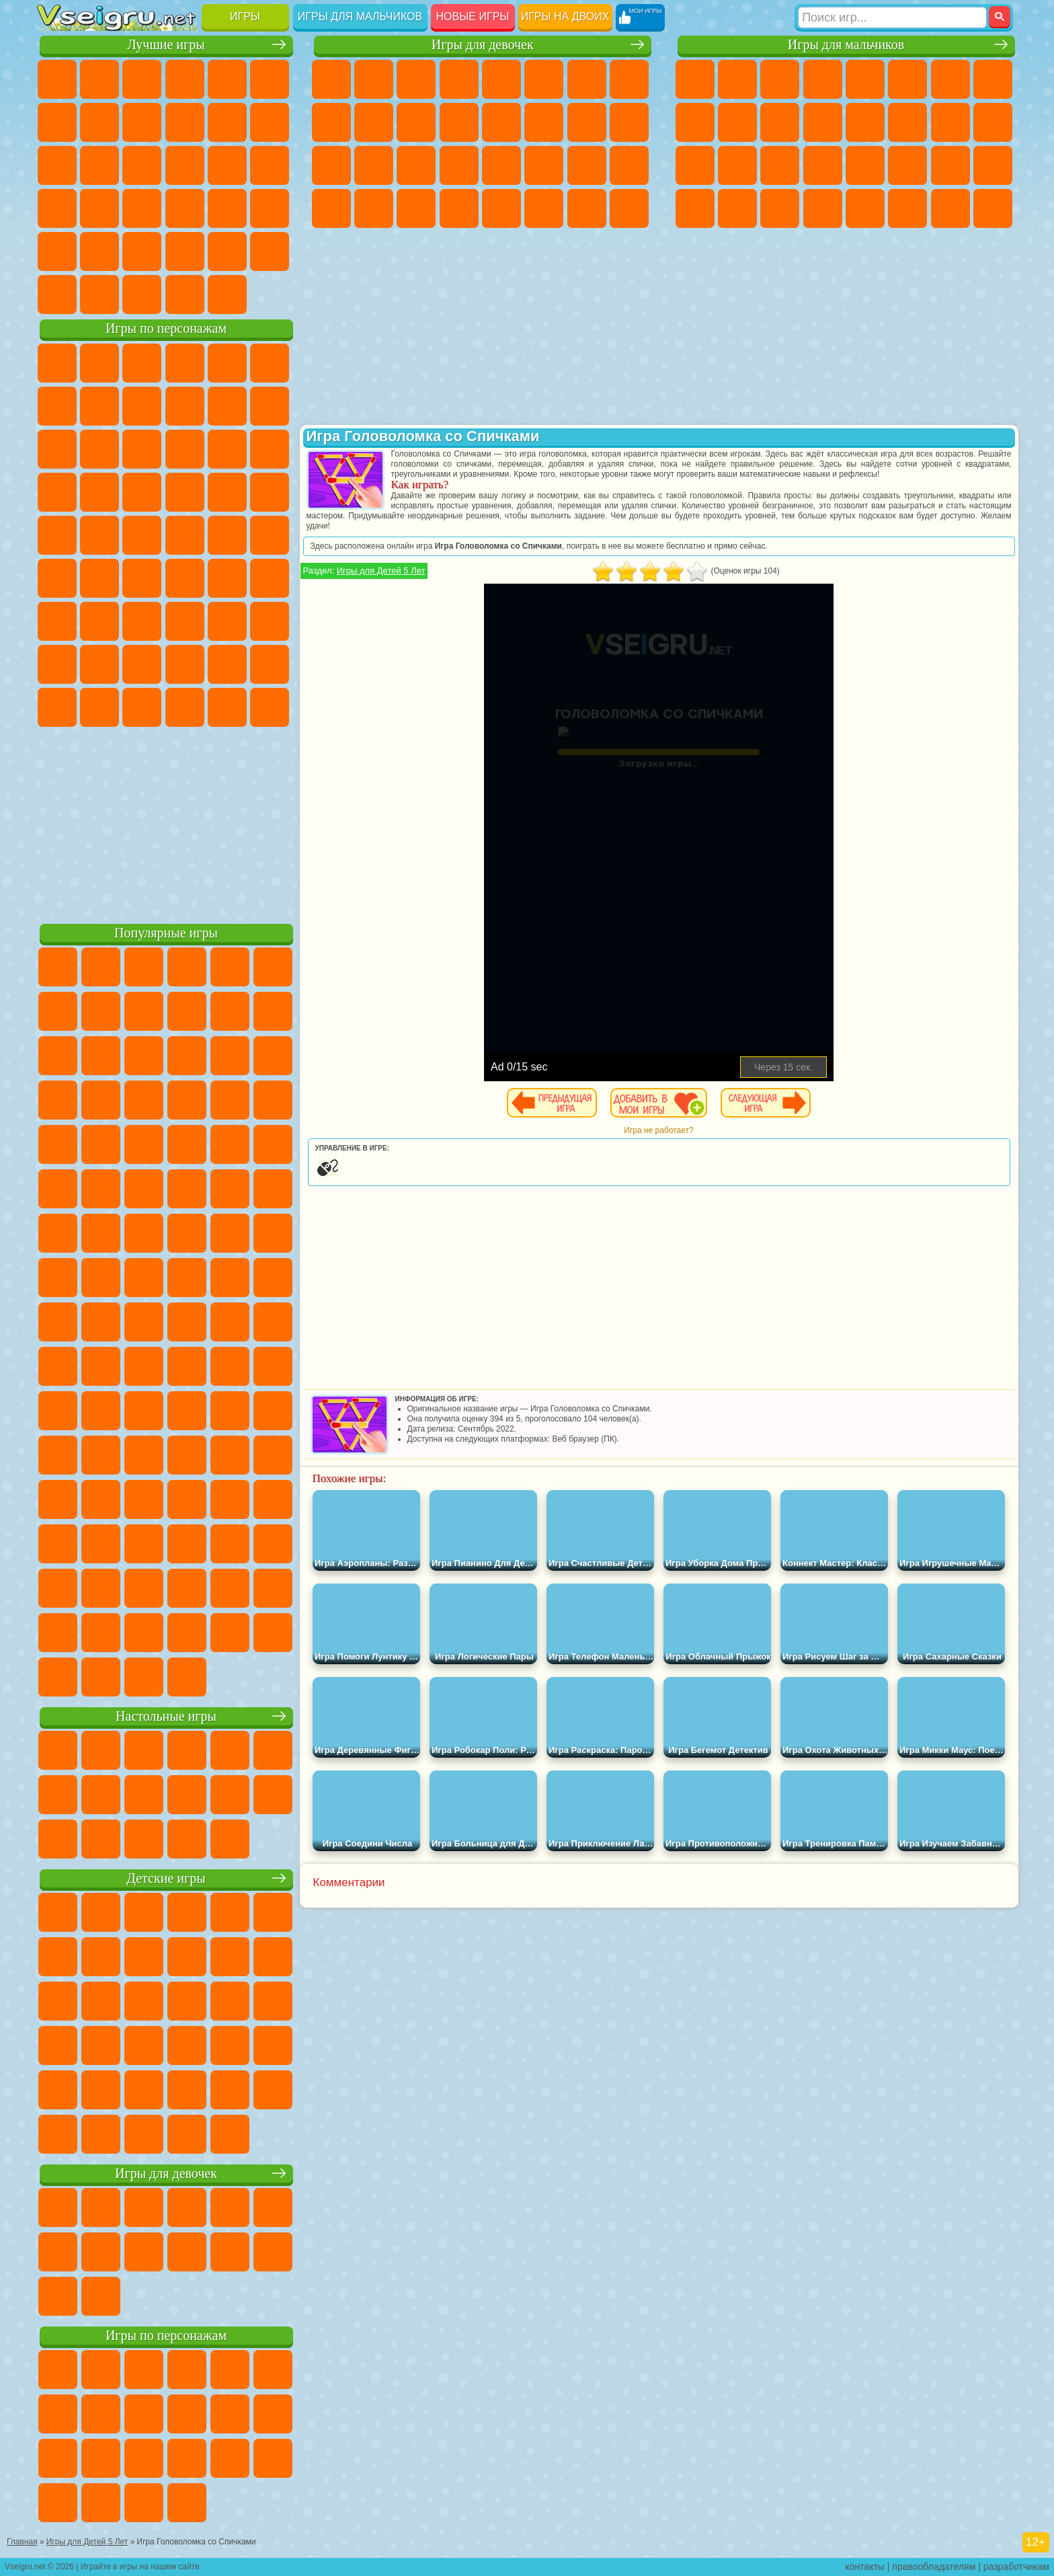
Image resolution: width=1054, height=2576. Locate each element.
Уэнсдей (57, 707)
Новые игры (473, 16)
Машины (992, 79)
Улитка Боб (57, 406)
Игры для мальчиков (360, 16)
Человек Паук (269, 492)
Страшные (57, 165)
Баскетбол (269, 251)
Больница (373, 165)
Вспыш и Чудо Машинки (57, 492)
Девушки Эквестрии (373, 79)
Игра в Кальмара (269, 578)
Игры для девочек (483, 45)
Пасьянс (184, 165)
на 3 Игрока (99, 251)
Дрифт (992, 165)
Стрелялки (822, 208)
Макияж (501, 165)
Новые (57, 79)
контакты (865, 2566)
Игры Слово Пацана (269, 664)
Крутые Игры (184, 251)
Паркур (950, 208)
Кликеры (141, 165)
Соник (99, 492)
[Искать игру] (892, 17)
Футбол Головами (99, 294)
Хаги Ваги (184, 621)
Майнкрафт (950, 79)
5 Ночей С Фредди (269, 363)
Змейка (269, 208)
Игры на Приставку (227, 294)
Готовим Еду (501, 208)
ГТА (907, 165)
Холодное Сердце (373, 122)
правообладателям (933, 2566)
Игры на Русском (227, 165)
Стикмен (779, 122)
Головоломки (57, 251)
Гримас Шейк (184, 707)
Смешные (227, 122)
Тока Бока (141, 664)
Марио (227, 492)
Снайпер (950, 122)
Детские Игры (184, 79)
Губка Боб (99, 363)
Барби (459, 79)
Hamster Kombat (227, 707)
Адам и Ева (99, 535)
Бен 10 (950, 165)
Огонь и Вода (416, 79)
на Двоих (227, 79)
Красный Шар (99, 406)
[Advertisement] (166, 823)
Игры (245, 16)
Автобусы (695, 208)
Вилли (57, 363)
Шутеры (737, 208)
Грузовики (822, 122)
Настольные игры (166, 1716)
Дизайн (331, 208)
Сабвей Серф (57, 449)
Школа (227, 251)
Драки (865, 122)
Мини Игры (141, 208)
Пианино (416, 208)
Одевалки (459, 122)
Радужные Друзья (99, 664)
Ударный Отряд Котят (184, 492)
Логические (99, 165)
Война (141, 294)
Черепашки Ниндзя (695, 122)
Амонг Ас (184, 578)
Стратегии (779, 79)
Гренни (141, 621)
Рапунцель (331, 165)
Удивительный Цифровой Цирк (269, 707)
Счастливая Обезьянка (184, 535)
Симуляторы (141, 79)
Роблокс (227, 621)
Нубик (269, 621)
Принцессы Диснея (543, 165)
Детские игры (165, 1878)
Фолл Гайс (99, 578)
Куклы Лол (629, 208)
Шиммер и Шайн (141, 535)
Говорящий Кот (184, 363)
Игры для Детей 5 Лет (381, 570)
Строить (184, 294)
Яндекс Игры (57, 122)
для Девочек (99, 79)
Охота (992, 208)
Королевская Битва (907, 79)
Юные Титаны (269, 535)
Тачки (269, 449)
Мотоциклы (737, 122)
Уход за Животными (543, 208)
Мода (586, 165)
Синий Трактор (57, 578)
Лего (269, 406)
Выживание (779, 165)
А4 (57, 621)
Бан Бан (99, 707)
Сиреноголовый (141, 578)
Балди (99, 621)
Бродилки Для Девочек (586, 79)
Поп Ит (99, 122)
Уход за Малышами (629, 165)
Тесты (501, 79)
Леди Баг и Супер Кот (184, 406)
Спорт (184, 122)
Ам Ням (141, 449)
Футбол (737, 79)
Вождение (57, 294)
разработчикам (1016, 2566)
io (269, 122)
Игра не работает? (658, 1130)
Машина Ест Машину (865, 165)
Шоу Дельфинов (184, 449)
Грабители (822, 165)
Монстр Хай (543, 79)
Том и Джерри (227, 535)
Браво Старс (227, 578)
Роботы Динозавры (737, 165)
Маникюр (416, 165)
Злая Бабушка (227, 406)
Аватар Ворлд (184, 664)
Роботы (992, 122)
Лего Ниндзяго (227, 363)
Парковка (695, 79)
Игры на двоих (565, 16)
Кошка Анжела (331, 122)
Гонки (907, 122)
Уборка (373, 208)
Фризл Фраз (57, 535)
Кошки (416, 122)
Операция (459, 165)
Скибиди (141, 707)
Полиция (695, 165)
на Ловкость (269, 79)
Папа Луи (586, 122)
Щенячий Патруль (141, 363)
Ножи (269, 165)
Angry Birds (99, 449)
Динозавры (57, 208)
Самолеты (865, 208)
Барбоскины (141, 492)
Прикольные (99, 208)
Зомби (865, 79)
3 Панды (227, 449)
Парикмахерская (501, 122)
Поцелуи (543, 122)
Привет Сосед (57, 664)
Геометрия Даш (141, 122)
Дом (586, 208)
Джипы (907, 208)
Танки (822, 79)
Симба (227, 664)
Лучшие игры (165, 45)
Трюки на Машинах (227, 208)
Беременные (629, 122)
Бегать (779, 208)
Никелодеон (141, 251)
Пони (331, 79)
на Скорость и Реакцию (184, 208)
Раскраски (629, 79)
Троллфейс (141, 406)
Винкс (459, 208)
